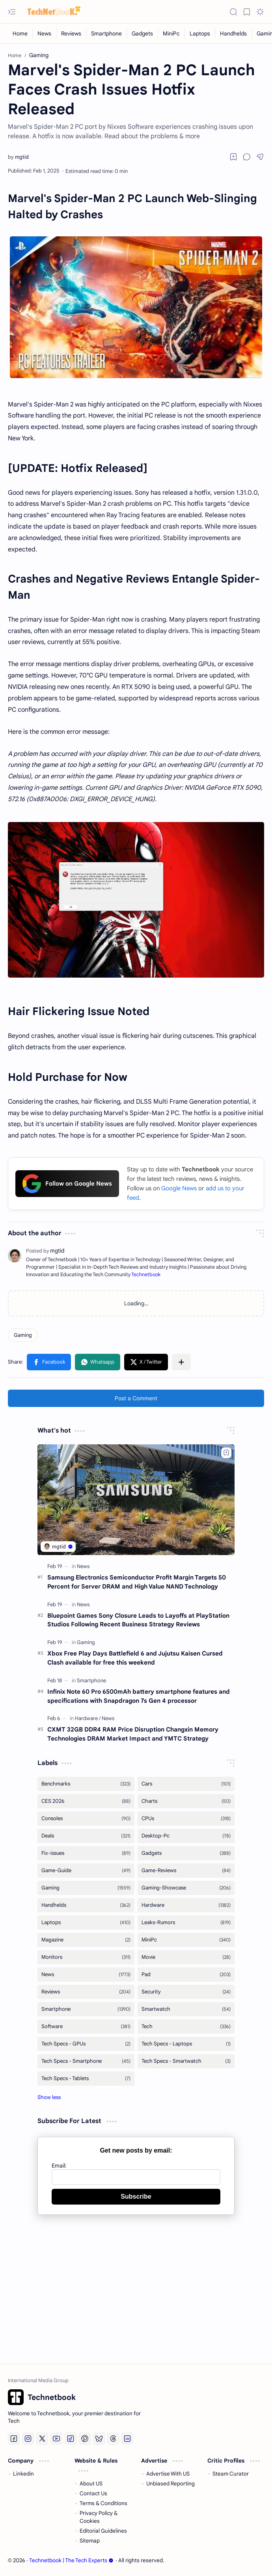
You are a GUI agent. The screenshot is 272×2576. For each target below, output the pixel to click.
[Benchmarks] (85, 1784)
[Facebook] (14, 2438)
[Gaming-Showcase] (186, 1888)
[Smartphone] (106, 33)
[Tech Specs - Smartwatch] (186, 2061)
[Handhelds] (233, 33)
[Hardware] (88, 1718)
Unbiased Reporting (170, 2483)
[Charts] (186, 1801)
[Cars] (186, 1784)
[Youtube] (56, 2438)
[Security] (186, 1992)
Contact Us (93, 2493)
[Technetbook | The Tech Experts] (51, 12)
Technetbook (145, 1274)
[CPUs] (186, 1818)
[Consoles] (85, 1818)
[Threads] (113, 2438)
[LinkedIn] (127, 2438)
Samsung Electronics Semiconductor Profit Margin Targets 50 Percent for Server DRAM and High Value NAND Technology (136, 1582)
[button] (12, 12)
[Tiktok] (70, 2438)
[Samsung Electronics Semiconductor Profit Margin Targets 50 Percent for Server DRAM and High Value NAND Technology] (136, 1499)
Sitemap (90, 2540)
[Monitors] (85, 1957)
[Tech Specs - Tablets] (85, 2078)
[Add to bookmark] (226, 1453)
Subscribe (136, 2196)
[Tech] (186, 2026)
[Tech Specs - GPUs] (85, 2044)
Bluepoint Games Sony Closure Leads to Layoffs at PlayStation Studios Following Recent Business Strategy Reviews (138, 1620)
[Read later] (233, 157)
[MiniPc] (171, 33)
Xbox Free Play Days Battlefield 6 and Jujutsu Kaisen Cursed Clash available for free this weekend (135, 1658)
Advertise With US (168, 2473)
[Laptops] (200, 33)
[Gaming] (23, 1335)
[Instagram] (28, 2438)
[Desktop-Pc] (186, 1836)
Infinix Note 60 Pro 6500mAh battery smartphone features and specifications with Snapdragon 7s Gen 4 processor (138, 1696)
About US (91, 2483)
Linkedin (23, 2473)
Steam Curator (230, 2473)
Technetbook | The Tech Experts (71, 2560)
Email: (59, 2165)
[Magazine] (85, 1940)
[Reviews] (71, 33)
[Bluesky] (99, 2438)
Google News (179, 1188)
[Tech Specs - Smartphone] (85, 2061)
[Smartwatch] (186, 2009)
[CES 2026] (85, 1801)
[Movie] (186, 1957)
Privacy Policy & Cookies (98, 2517)
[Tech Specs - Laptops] (186, 2044)
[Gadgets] (142, 33)
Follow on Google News (67, 1183)
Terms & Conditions (103, 2503)
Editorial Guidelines (103, 2531)
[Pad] (186, 1974)
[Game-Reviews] (186, 1870)
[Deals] (85, 1836)
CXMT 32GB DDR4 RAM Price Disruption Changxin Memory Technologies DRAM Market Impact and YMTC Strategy (132, 1734)
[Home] (20, 33)
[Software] (85, 2026)
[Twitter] (42, 2438)
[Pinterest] (85, 2438)
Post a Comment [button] (136, 1398)
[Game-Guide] (85, 1870)
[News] (44, 33)
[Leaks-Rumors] (186, 1922)
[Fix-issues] (85, 1853)
